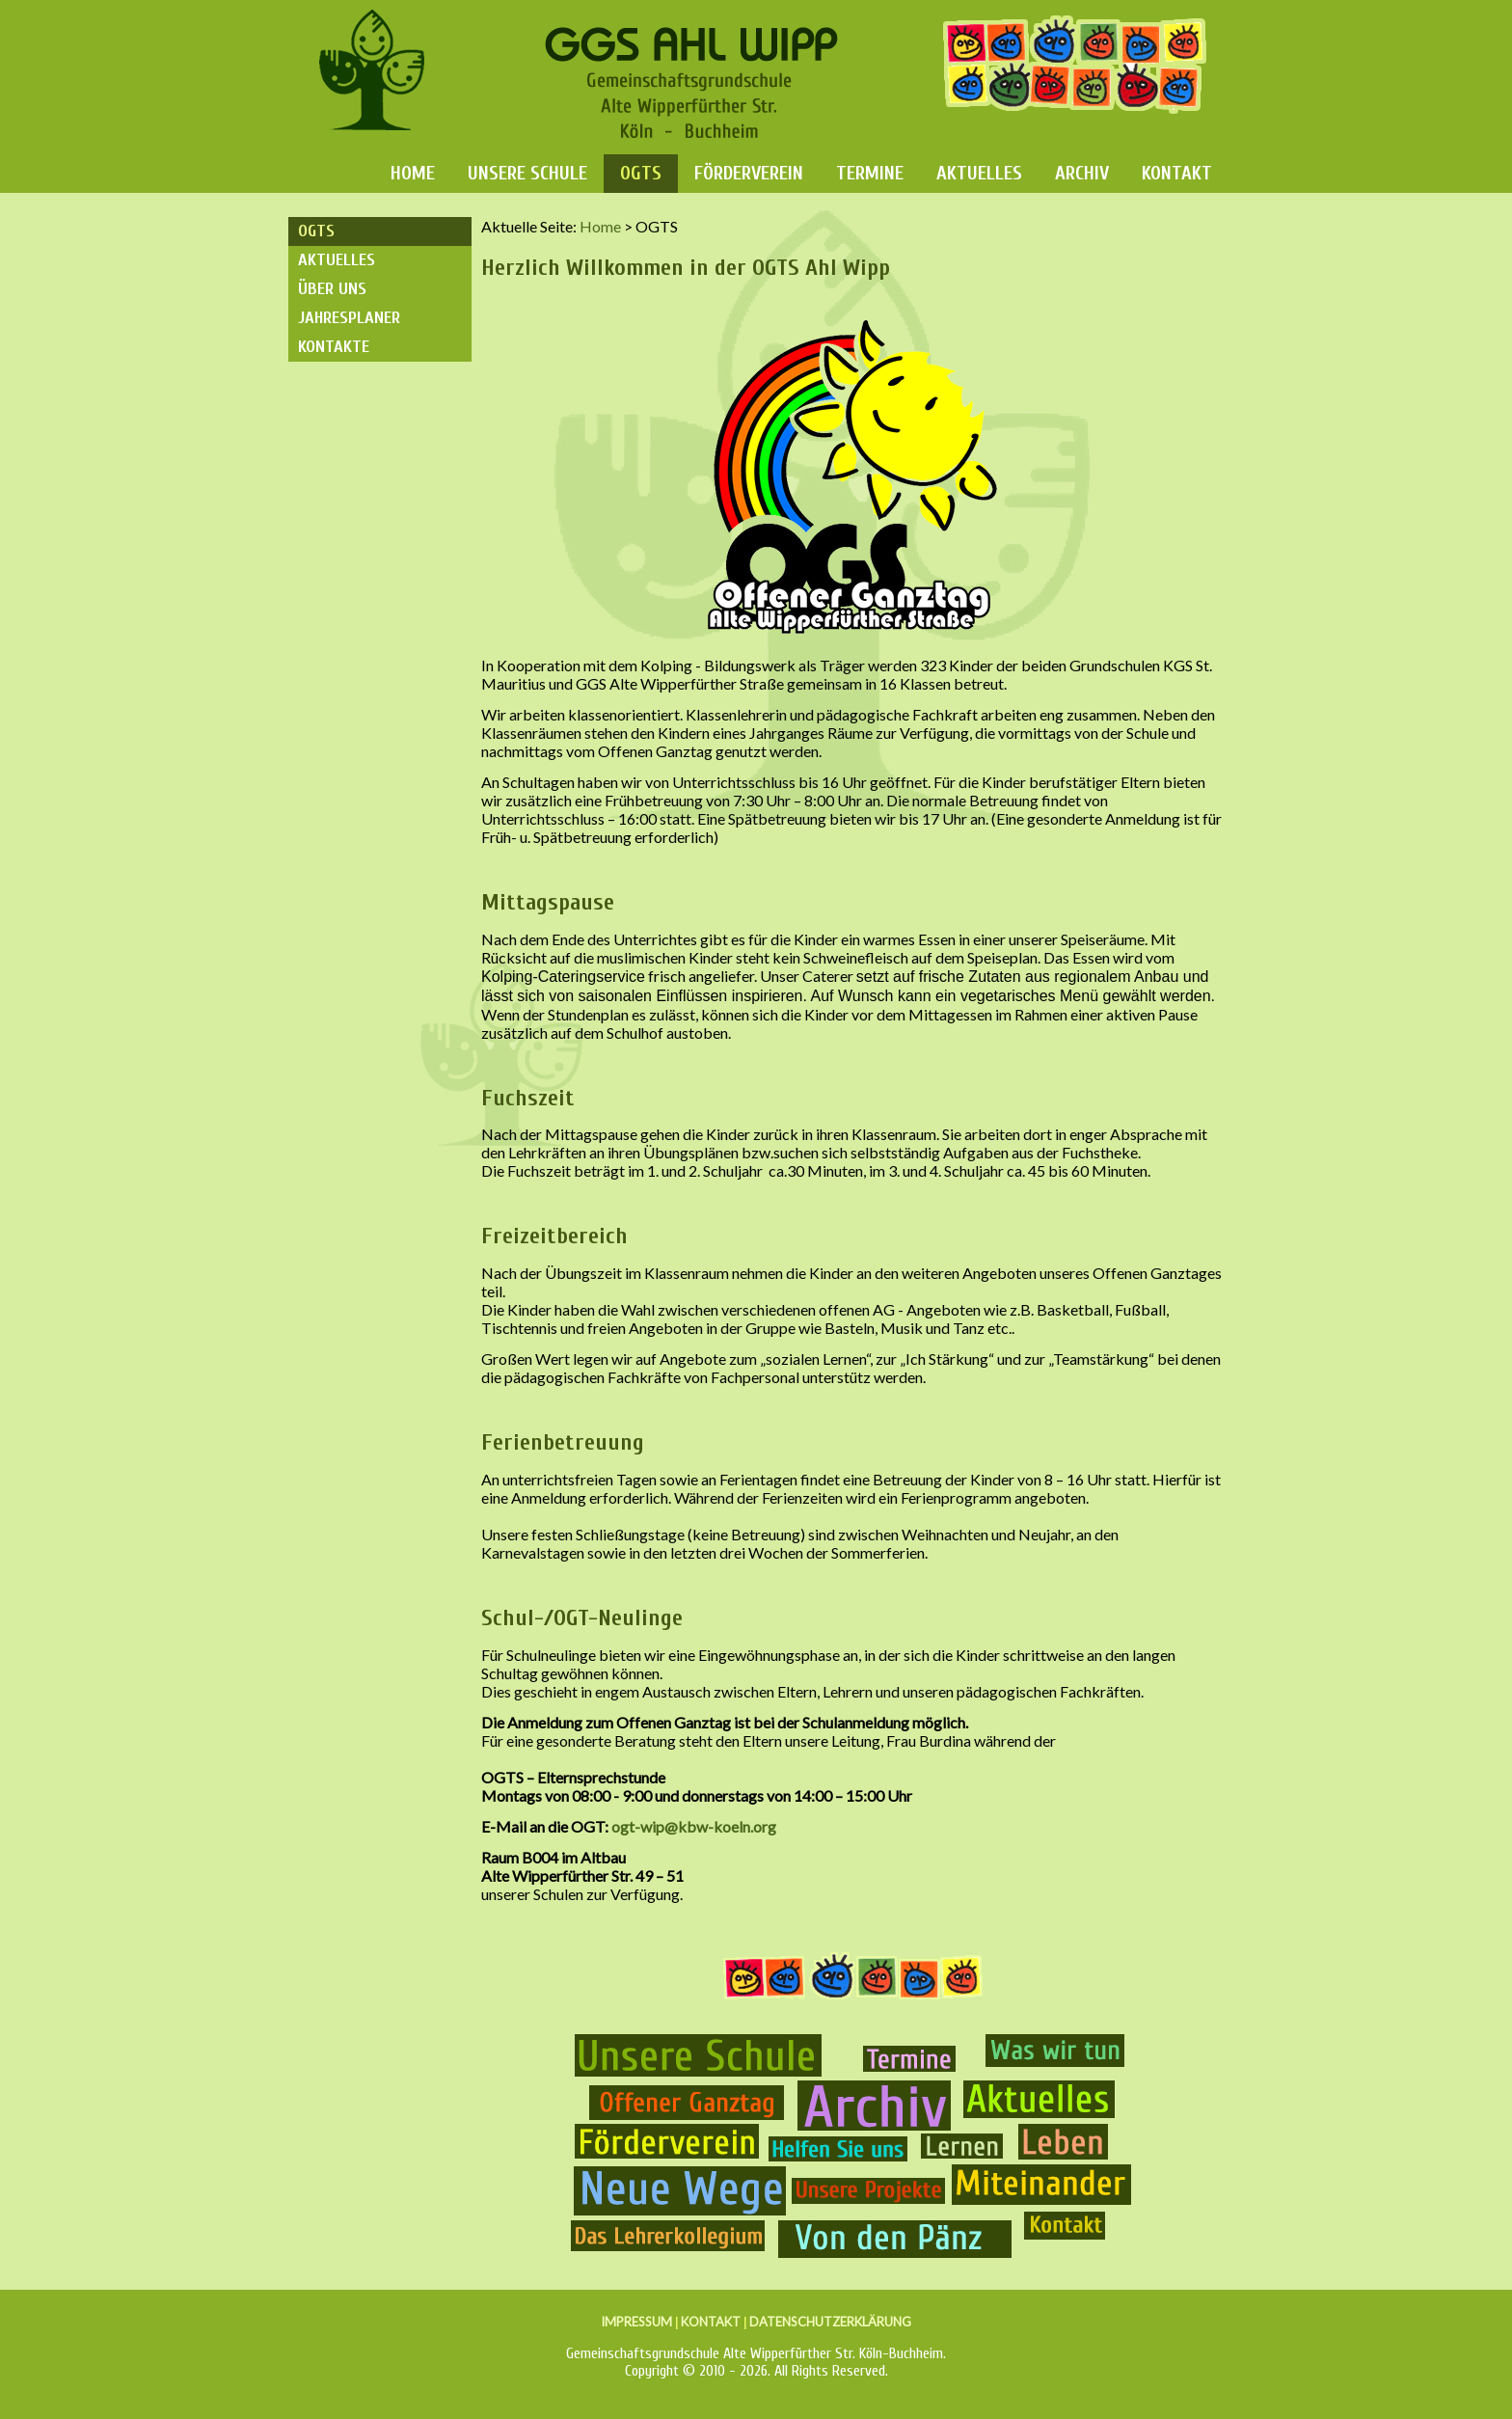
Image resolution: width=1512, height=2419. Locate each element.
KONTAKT (711, 2321)
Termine (870, 173)
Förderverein (748, 173)
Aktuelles (979, 173)
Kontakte (333, 347)
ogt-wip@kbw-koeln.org (693, 1826)
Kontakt (1177, 173)
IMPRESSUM (636, 2321)
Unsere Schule (527, 173)
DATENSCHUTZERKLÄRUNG (830, 2321)
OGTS (641, 173)
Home (413, 173)
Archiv (1082, 173)
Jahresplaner (349, 318)
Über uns (332, 289)
